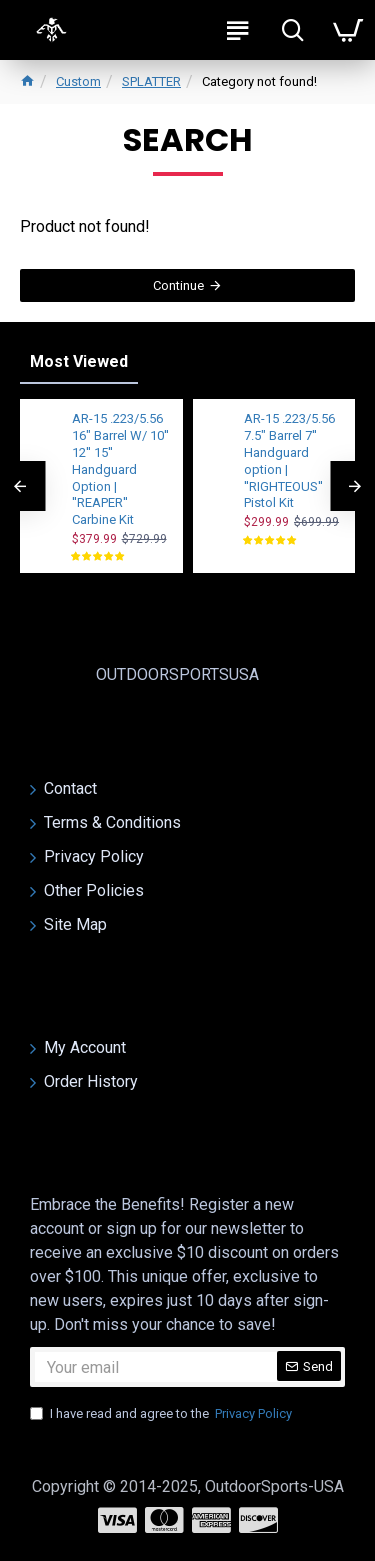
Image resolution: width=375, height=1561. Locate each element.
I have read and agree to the (162, 1414)
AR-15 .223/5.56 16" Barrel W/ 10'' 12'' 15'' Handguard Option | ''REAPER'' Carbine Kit (120, 469)
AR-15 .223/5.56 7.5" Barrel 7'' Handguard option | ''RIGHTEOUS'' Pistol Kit (289, 460)
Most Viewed (79, 361)
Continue (178, 285)
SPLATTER (151, 81)
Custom (78, 81)
